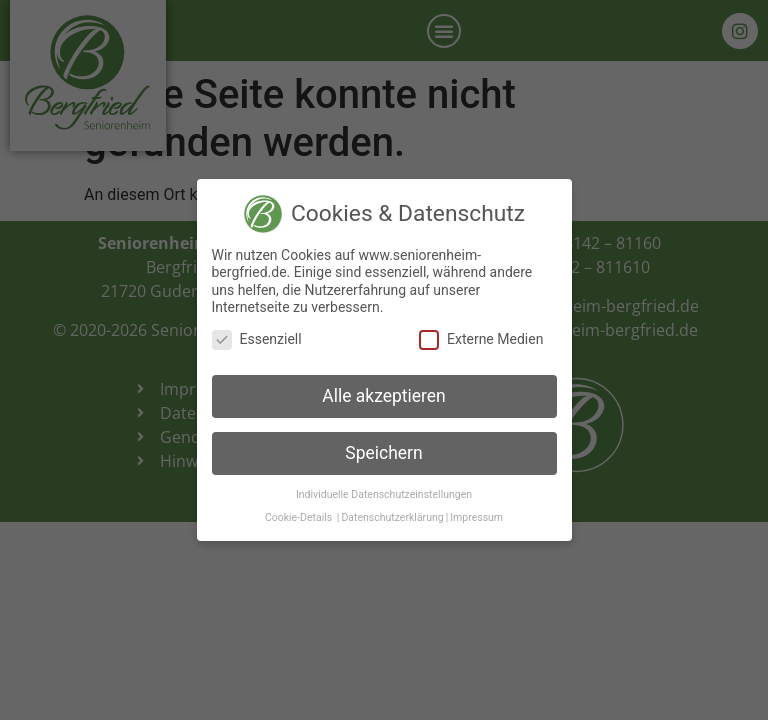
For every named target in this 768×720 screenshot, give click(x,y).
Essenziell (257, 339)
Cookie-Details (298, 517)
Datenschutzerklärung (392, 517)
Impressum (476, 517)
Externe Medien (481, 339)
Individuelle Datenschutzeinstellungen (384, 494)
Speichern (383, 453)
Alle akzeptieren (384, 396)
